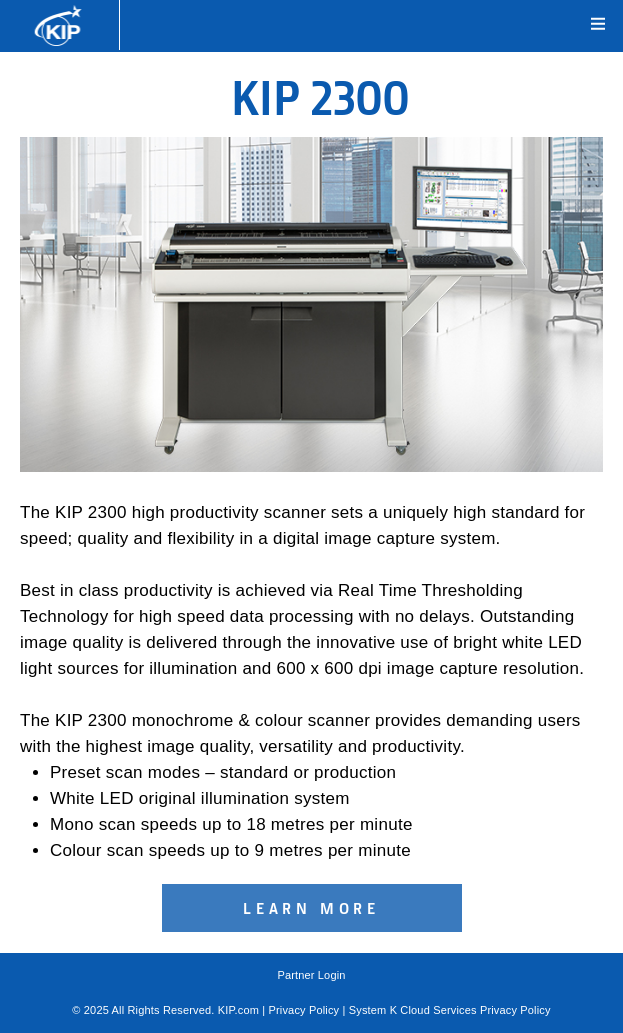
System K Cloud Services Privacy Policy (450, 1010)
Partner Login (311, 975)
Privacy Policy (304, 1010)
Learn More (311, 908)
